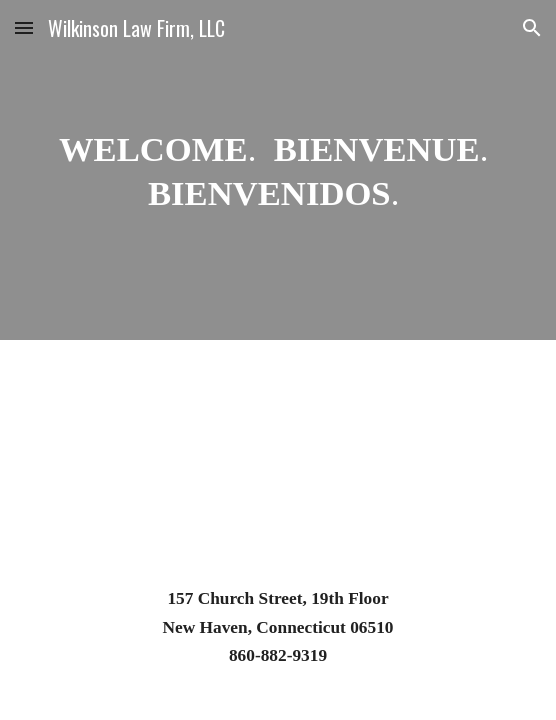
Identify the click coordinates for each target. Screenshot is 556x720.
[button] (24, 27)
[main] (277, 170)
